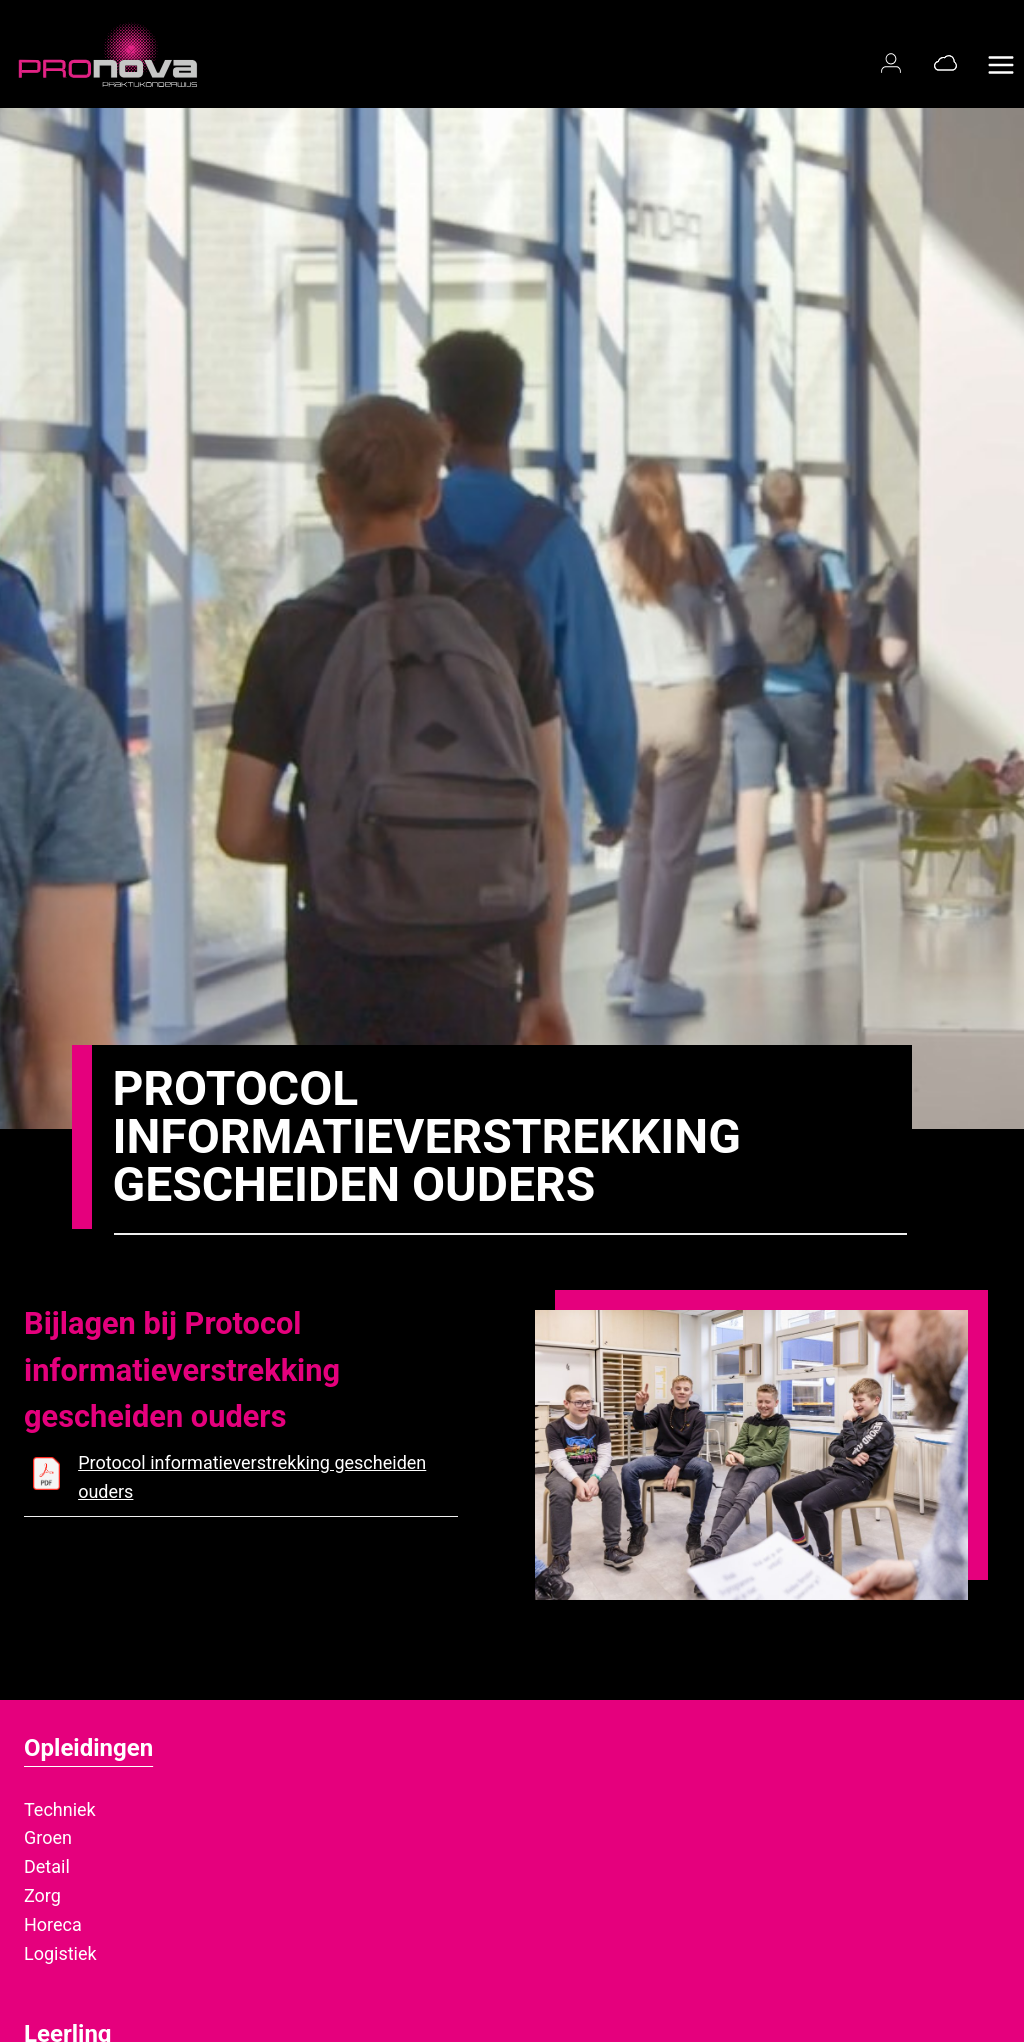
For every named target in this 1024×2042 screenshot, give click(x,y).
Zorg (42, 1895)
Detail (47, 1866)
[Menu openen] (1000, 54)
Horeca (53, 1924)
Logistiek (60, 1953)
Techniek (60, 1809)
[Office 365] (945, 62)
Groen (48, 1837)
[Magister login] (895, 62)
